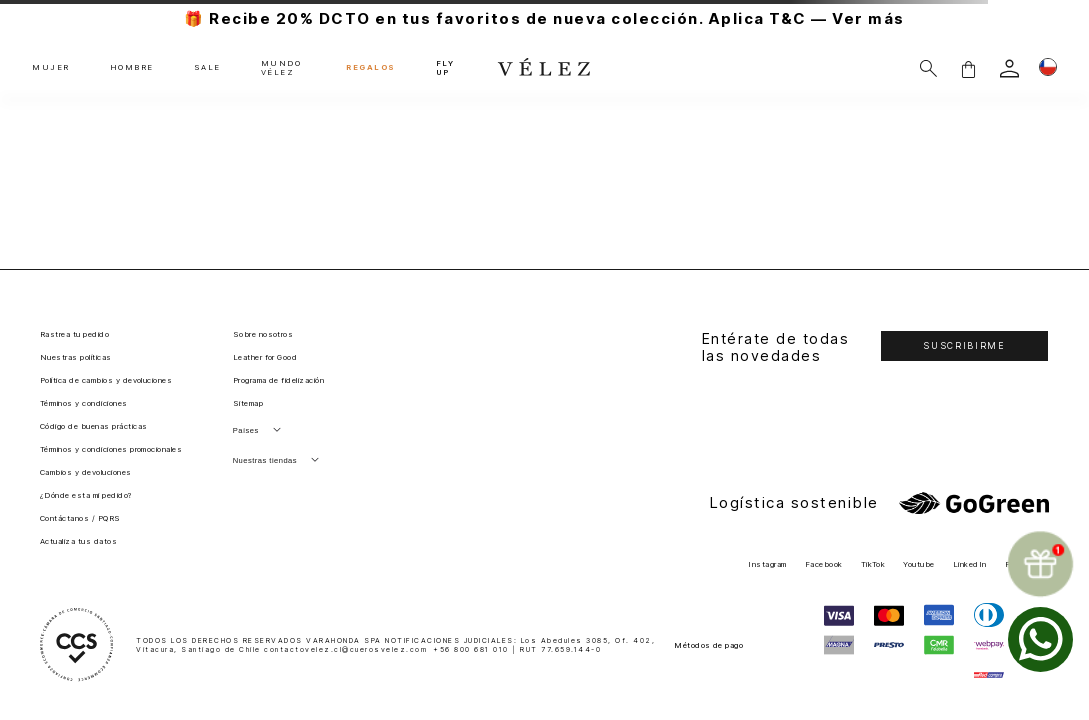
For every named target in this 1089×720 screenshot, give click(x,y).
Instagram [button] (767, 564)
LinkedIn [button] (970, 564)
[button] (968, 68)
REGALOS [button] (371, 68)
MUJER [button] (51, 68)
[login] (1009, 68)
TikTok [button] (873, 564)
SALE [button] (207, 68)
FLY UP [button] (445, 68)
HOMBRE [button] (132, 68)
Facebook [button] (824, 564)
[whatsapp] (1040, 639)
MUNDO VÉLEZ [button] (281, 68)
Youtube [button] (918, 564)
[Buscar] (928, 68)
